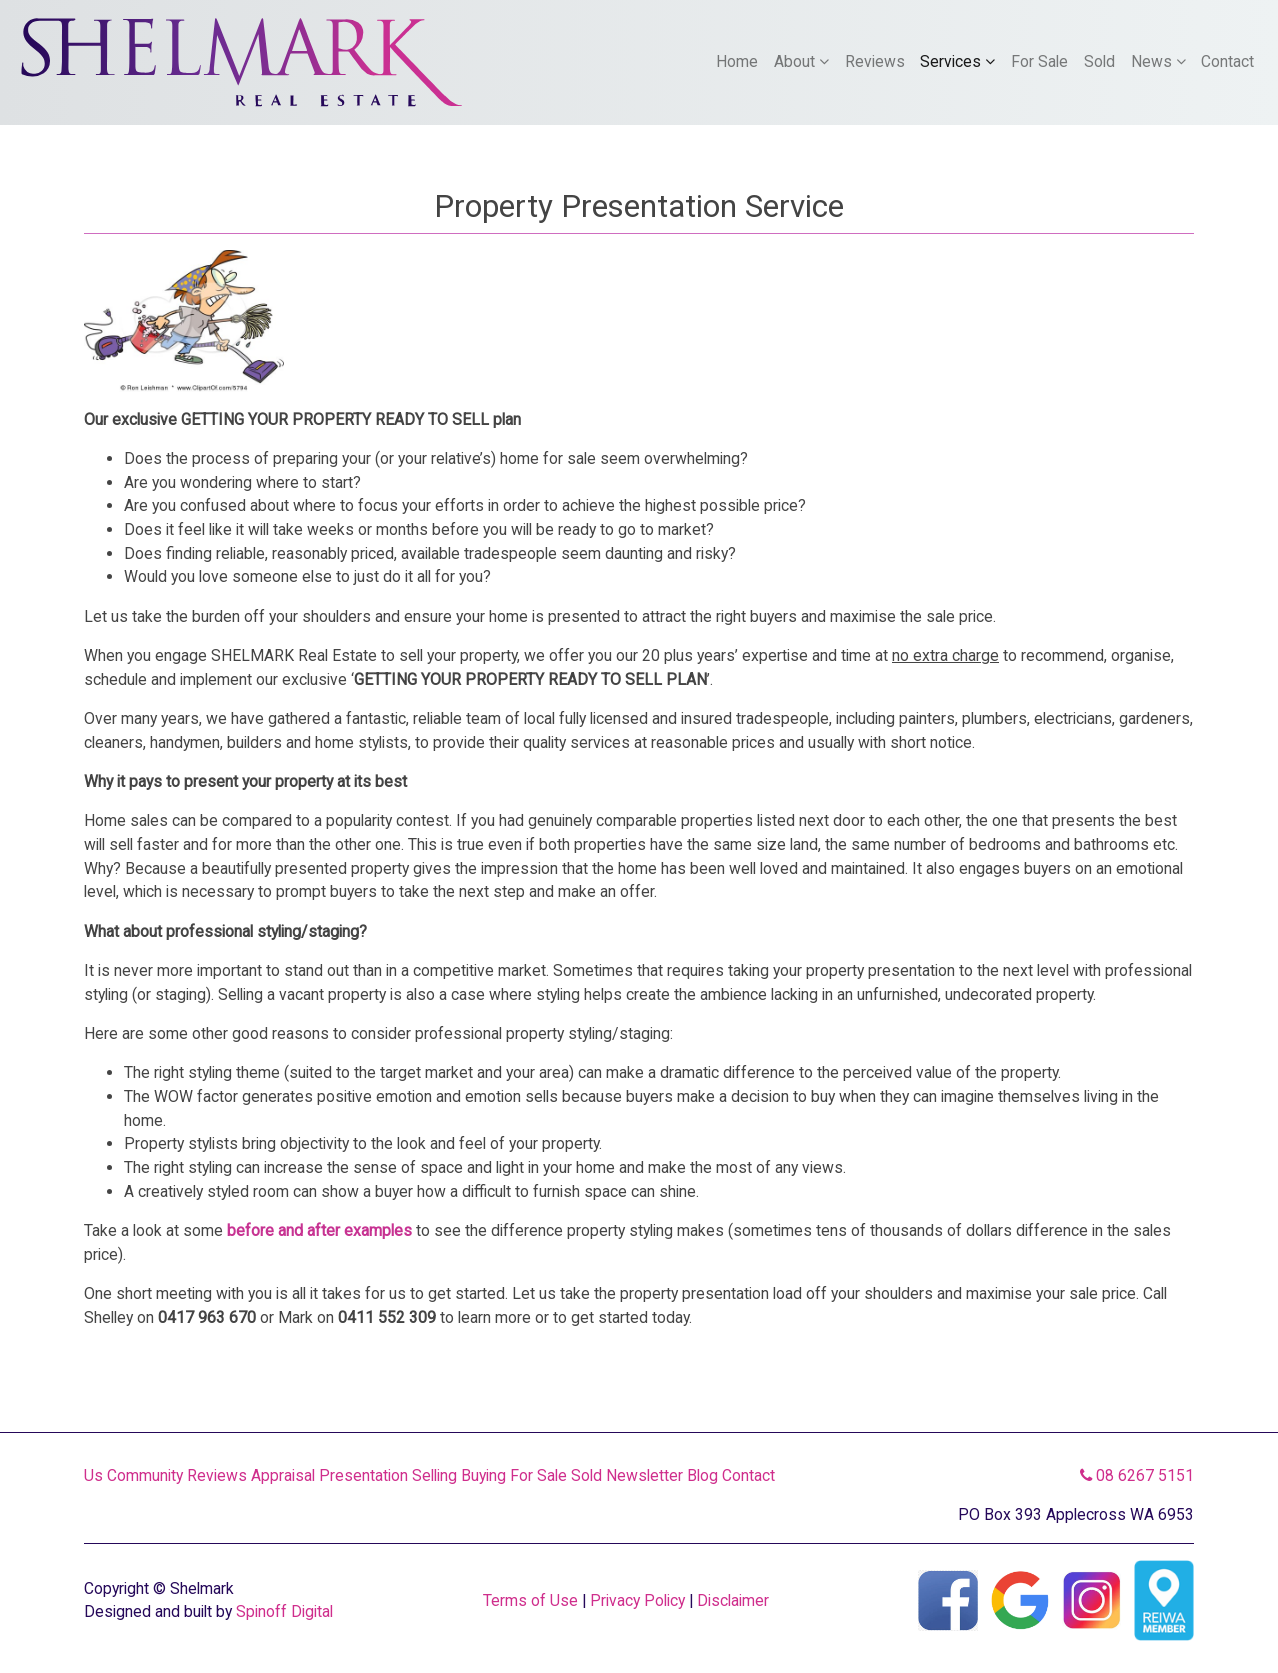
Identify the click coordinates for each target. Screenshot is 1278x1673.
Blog (702, 1475)
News (1158, 61)
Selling (434, 1475)
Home (737, 61)
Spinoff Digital (284, 1611)
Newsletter (644, 1475)
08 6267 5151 (1137, 1475)
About (801, 61)
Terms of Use (530, 1600)
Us (93, 1475)
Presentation (363, 1475)
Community (145, 1475)
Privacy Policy (637, 1600)
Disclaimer (733, 1600)
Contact (1227, 61)
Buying (483, 1475)
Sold (1099, 61)
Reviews (875, 61)
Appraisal (283, 1475)
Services (957, 61)
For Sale (1039, 61)
